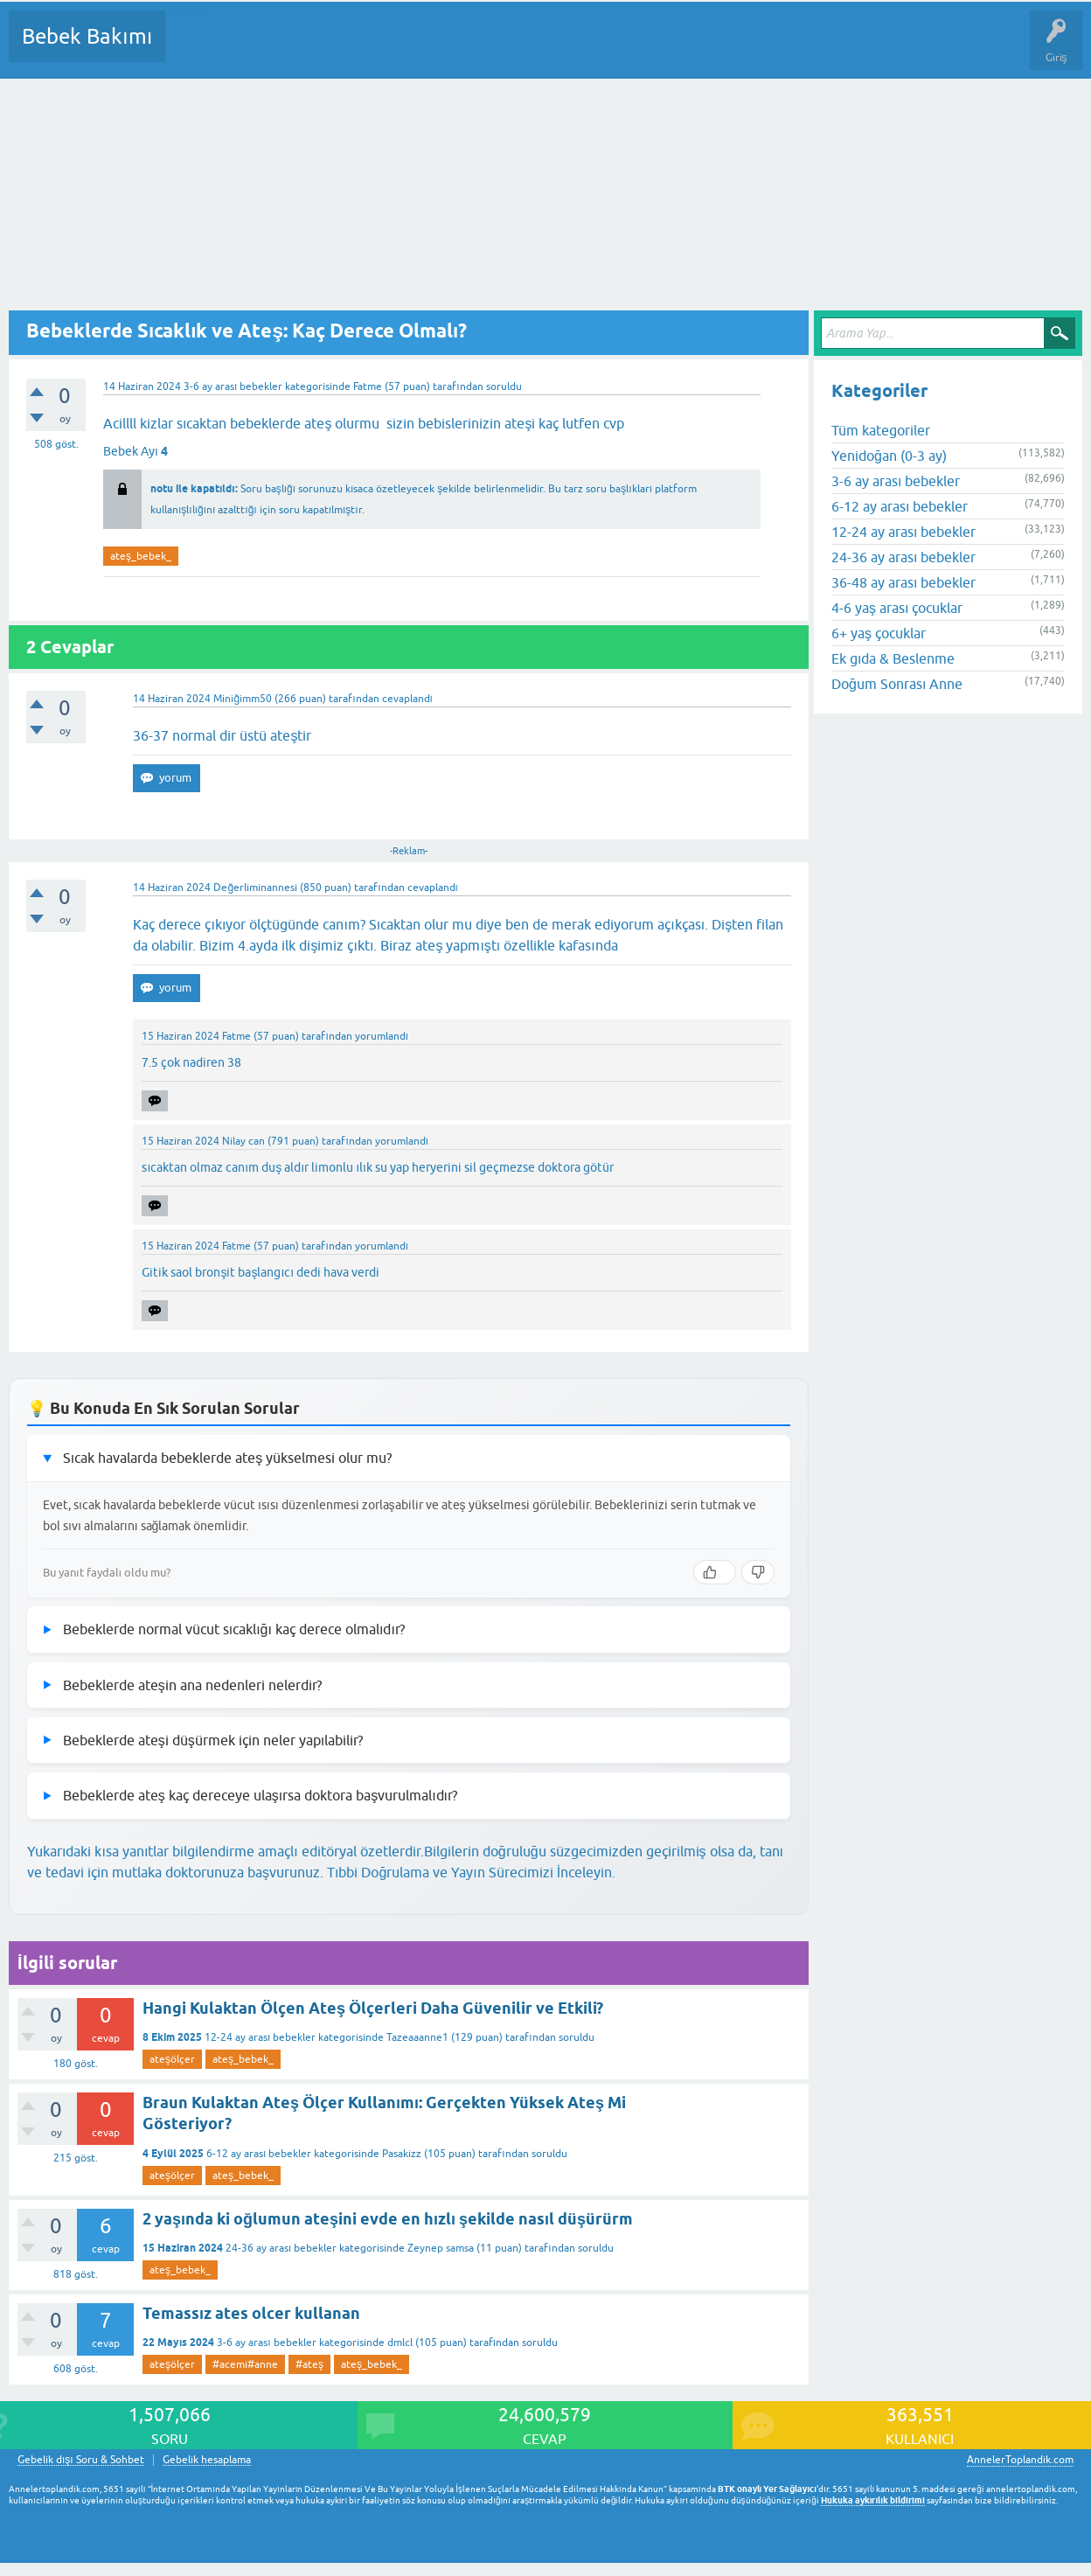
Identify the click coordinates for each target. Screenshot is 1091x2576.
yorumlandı (381, 1036)
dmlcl (400, 2342)
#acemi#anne (245, 2364)
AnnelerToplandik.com (1020, 2460)
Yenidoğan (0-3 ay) (889, 455)
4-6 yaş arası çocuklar (896, 608)
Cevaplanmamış (272, 49)
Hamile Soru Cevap (733, 49)
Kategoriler (357, 49)
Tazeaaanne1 (417, 2037)
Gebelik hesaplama (207, 2460)
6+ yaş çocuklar (878, 633)
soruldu (504, 386)
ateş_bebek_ (140, 556)
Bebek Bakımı (87, 36)
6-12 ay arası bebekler (258, 2154)
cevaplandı (407, 699)
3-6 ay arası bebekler (233, 386)
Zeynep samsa (440, 2248)
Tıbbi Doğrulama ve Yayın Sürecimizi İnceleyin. (471, 1872)
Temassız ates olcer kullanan (251, 2313)
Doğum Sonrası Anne (896, 684)
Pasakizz (401, 2154)
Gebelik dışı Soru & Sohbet (80, 2460)
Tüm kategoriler (880, 430)
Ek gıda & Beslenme (893, 658)
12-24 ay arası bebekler (260, 2037)
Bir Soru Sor (503, 49)
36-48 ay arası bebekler (903, 582)
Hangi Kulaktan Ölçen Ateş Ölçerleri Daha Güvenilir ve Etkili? (372, 2008)
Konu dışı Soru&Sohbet (608, 49)
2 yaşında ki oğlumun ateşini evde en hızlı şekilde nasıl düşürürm (387, 2219)
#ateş (309, 2364)
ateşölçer (172, 2059)
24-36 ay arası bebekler (281, 2248)
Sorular (196, 49)
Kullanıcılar (431, 49)
